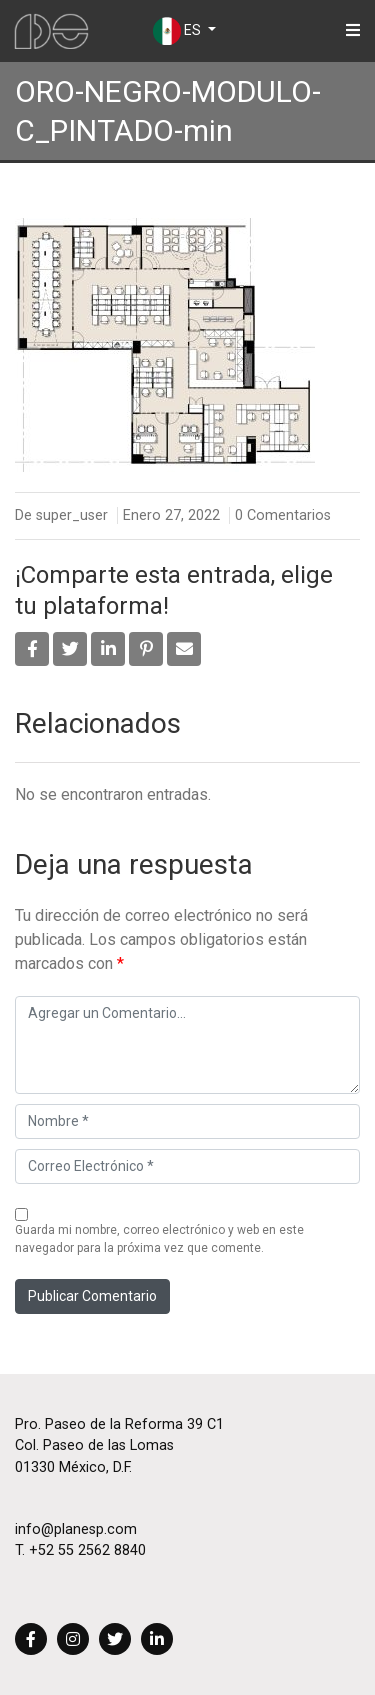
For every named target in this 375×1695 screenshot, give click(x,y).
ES (178, 31)
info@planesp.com (76, 1529)
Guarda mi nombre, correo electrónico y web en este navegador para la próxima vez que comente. (159, 1239)
